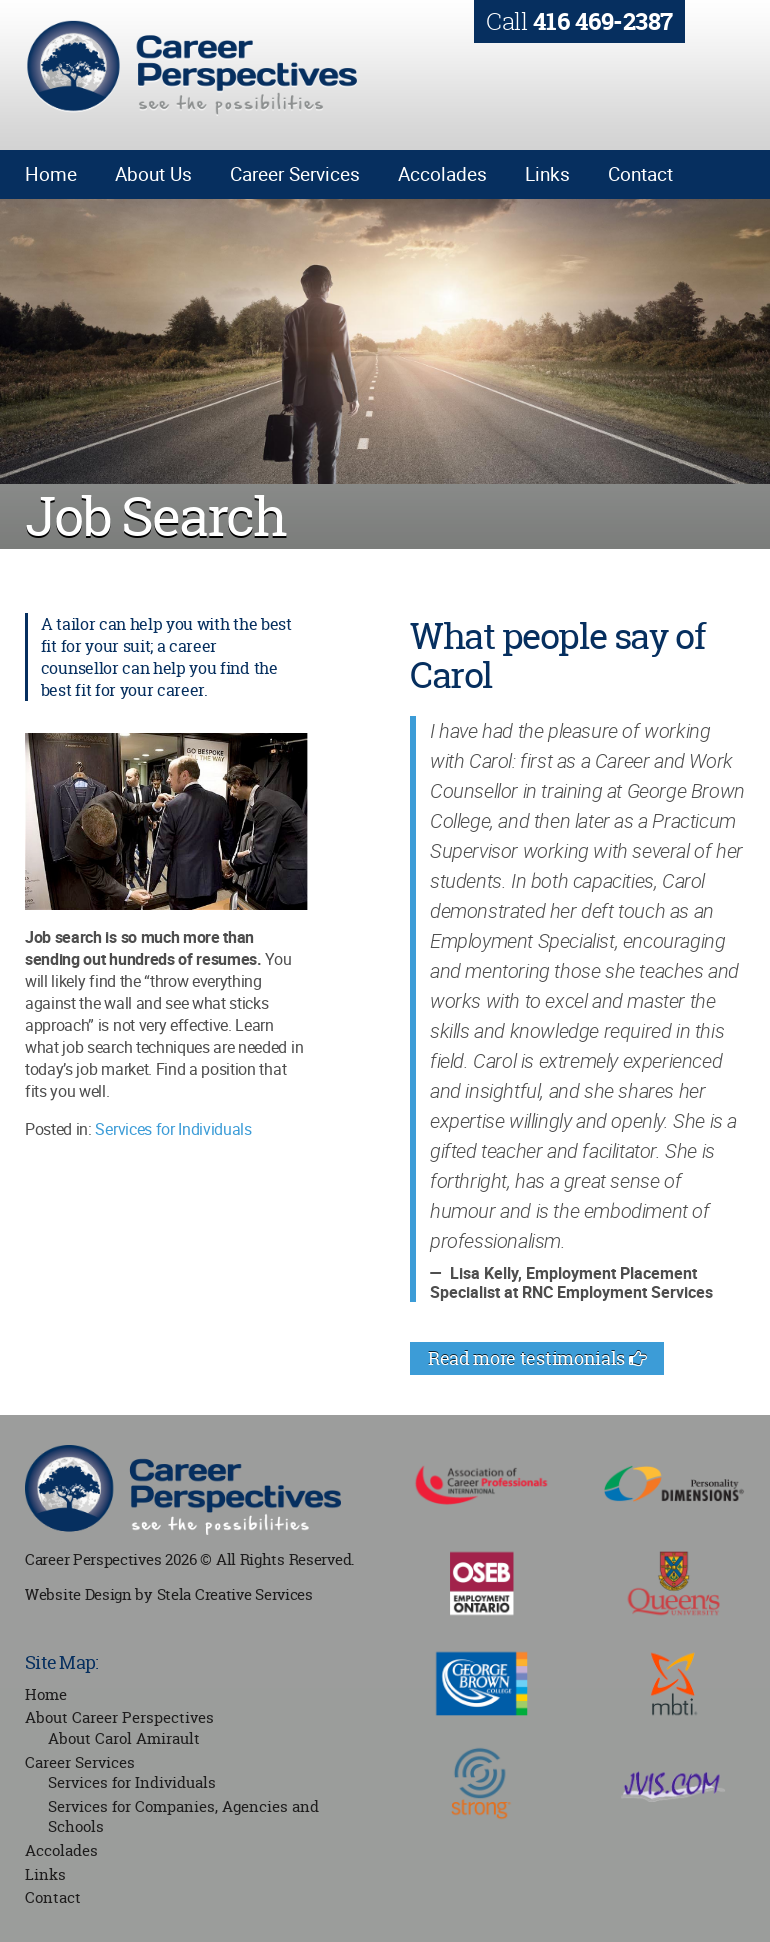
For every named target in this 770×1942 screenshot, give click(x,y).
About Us (153, 174)
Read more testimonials (537, 1358)
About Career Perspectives (119, 1717)
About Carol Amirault (124, 1738)
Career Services (295, 174)
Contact (640, 174)
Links (547, 174)
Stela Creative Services (235, 1594)
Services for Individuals (173, 1129)
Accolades (442, 174)
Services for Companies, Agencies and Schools (183, 1817)
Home (51, 174)
